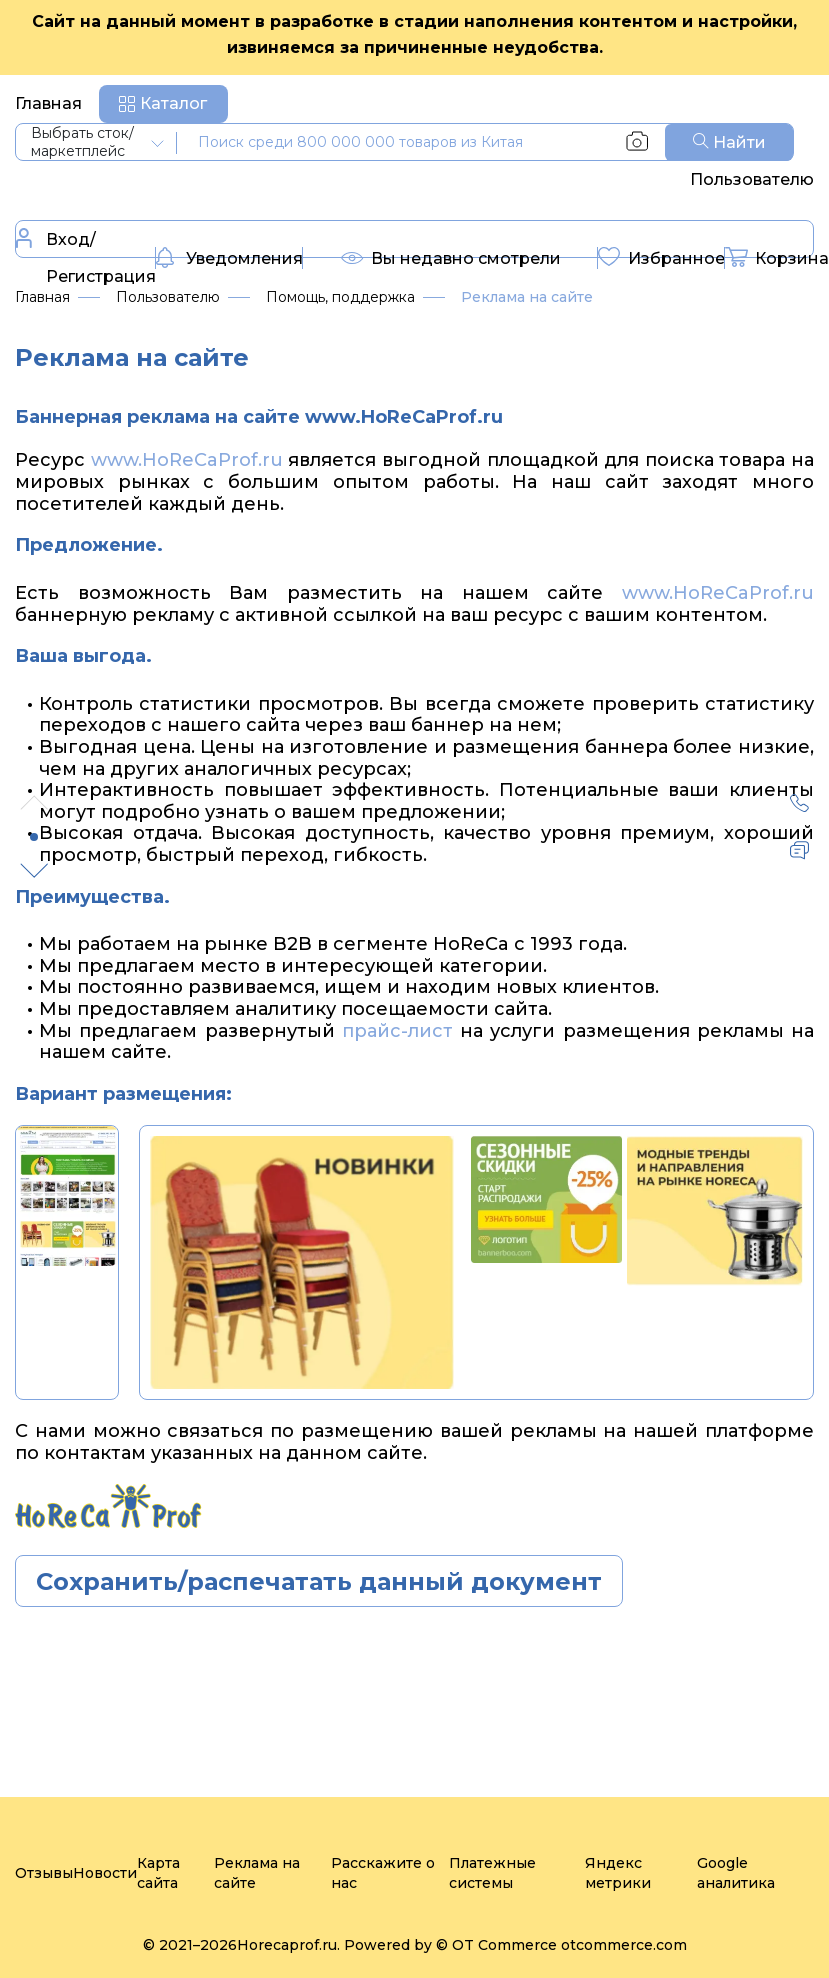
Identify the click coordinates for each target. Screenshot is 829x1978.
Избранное (661, 259)
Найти (729, 142)
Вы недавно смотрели (451, 263)
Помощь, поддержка (340, 297)
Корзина (777, 259)
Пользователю (752, 179)
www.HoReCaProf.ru (187, 460)
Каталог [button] (173, 103)
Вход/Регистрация (86, 257)
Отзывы (44, 1873)
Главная (48, 103)
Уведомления (229, 259)
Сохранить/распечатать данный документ (319, 1581)
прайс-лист (397, 1031)
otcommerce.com (624, 1945)
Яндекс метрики (618, 1873)
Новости (105, 1873)
